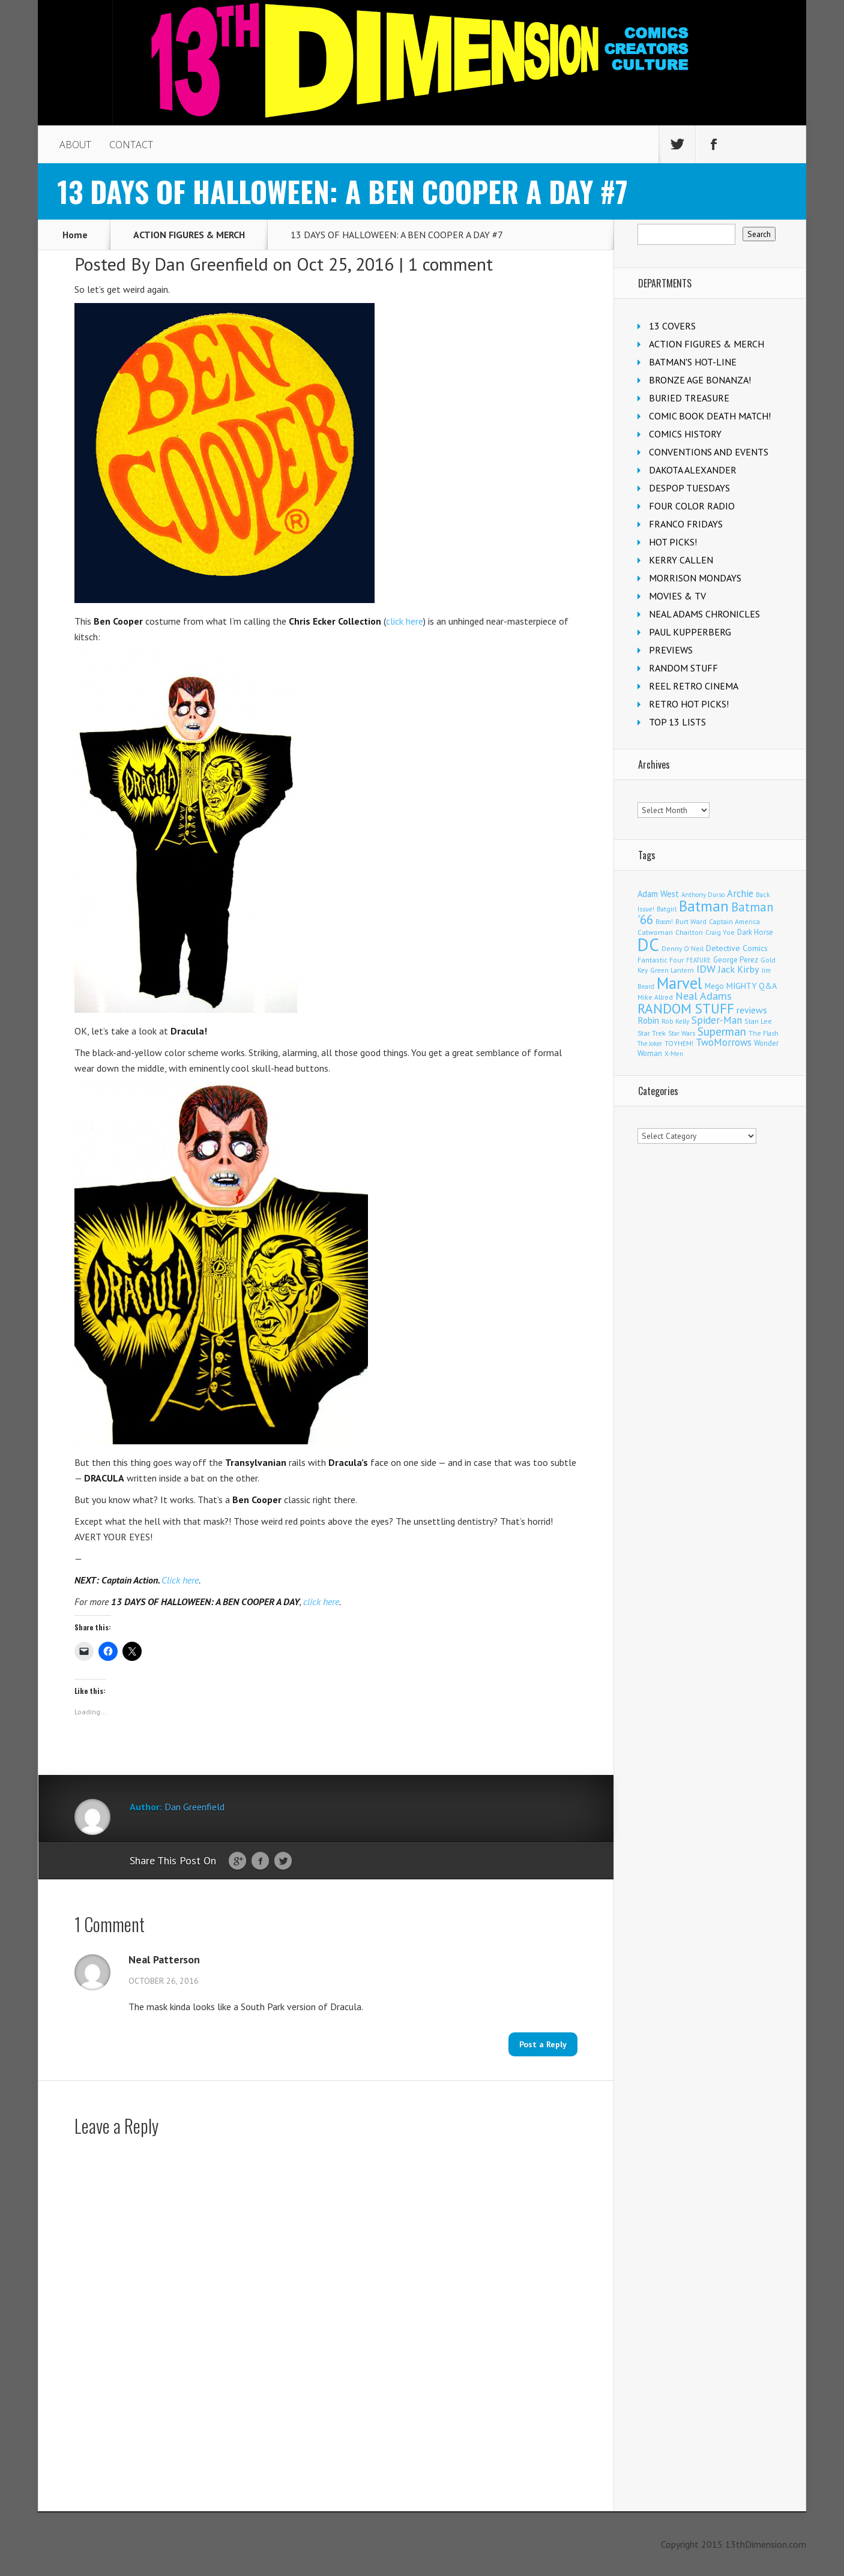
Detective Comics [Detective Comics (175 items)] (737, 948)
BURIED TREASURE (689, 398)
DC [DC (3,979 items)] (648, 944)
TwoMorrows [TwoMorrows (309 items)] (724, 1042)
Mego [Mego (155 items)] (714, 985)
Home (75, 235)
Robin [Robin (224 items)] (648, 1020)
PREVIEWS (671, 650)
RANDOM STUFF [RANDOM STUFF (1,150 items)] (686, 1008)
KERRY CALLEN (681, 560)
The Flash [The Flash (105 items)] (764, 1032)
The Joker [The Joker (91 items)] (650, 1043)
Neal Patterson (164, 1959)
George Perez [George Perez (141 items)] (735, 960)
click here (404, 621)
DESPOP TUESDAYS (689, 488)
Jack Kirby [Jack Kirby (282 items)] (738, 969)
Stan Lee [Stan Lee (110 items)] (758, 1020)
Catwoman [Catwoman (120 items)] (655, 932)
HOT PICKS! (673, 542)
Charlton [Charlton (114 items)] (689, 932)
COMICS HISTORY (685, 434)
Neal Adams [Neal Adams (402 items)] (703, 996)
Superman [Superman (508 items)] (722, 1031)
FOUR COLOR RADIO (692, 506)
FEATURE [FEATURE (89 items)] (698, 960)
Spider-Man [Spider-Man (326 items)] (717, 1020)
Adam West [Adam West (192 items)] (658, 893)
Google (237, 1861)
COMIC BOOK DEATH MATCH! (710, 416)
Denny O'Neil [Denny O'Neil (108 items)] (683, 948)
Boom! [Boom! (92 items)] (664, 921)
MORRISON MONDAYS (695, 578)
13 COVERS (672, 326)
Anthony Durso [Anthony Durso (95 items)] (703, 894)
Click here (180, 1580)
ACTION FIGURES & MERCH (189, 235)
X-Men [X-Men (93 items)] (674, 1053)
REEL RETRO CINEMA (693, 686)
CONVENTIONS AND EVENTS (708, 452)
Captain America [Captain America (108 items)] (734, 921)
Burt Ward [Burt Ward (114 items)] (691, 921)
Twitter (283, 1861)
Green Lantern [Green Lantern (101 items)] (672, 969)
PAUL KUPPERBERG (690, 632)
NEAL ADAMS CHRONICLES (704, 614)
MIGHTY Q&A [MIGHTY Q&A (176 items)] (751, 985)
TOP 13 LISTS (677, 722)
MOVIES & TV (677, 596)
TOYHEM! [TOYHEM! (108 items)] (679, 1043)
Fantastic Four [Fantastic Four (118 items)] (661, 959)
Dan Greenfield (211, 263)
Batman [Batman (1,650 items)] (704, 906)
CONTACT (131, 144)
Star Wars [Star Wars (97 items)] (681, 1033)
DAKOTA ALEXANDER (693, 470)
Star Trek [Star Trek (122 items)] (652, 1032)
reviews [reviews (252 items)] (752, 1010)
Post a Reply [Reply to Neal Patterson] (543, 2044)
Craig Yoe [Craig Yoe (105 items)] (720, 932)
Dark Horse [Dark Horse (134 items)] (755, 932)
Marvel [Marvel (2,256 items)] (679, 983)
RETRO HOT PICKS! (689, 704)
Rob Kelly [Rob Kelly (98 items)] (675, 1021)
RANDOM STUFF (683, 668)
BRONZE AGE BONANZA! (700, 380)
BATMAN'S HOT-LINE (693, 362)
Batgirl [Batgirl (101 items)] (667, 908)
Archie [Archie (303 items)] (740, 893)
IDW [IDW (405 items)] (706, 969)
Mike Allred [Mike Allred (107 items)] (655, 996)
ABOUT (75, 144)
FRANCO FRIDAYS (686, 524)
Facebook (260, 1861)
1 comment (450, 263)
